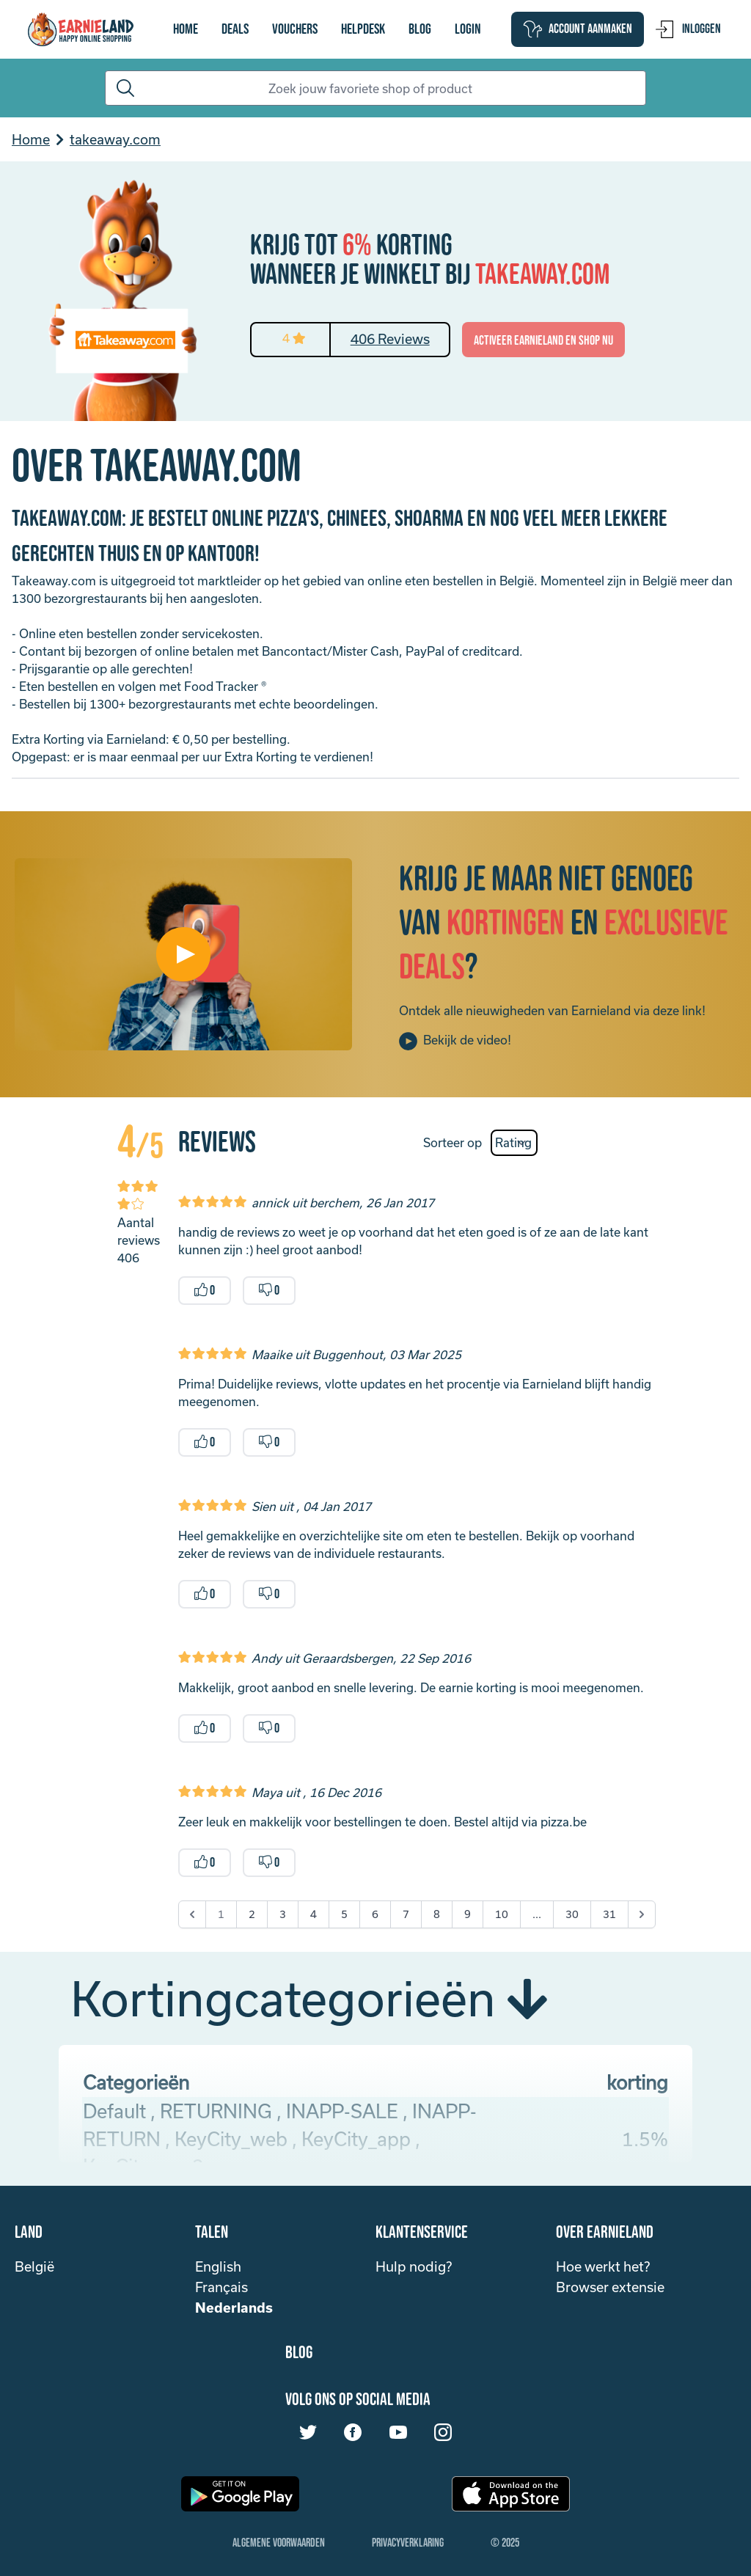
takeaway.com (115, 139)
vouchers (295, 29)
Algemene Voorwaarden (278, 2543)
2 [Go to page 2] (252, 1914)
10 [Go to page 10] (501, 1914)
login (468, 29)
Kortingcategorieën (308, 1998)
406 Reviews (390, 339)
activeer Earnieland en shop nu (543, 340)
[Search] (375, 88)
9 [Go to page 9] (467, 1914)
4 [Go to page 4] (313, 1914)
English (218, 2266)
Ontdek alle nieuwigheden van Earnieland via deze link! (552, 1010)
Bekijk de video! (455, 1041)
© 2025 (505, 2543)
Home (185, 29)
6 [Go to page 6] (375, 1914)
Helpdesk (363, 29)
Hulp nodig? (414, 2266)
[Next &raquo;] (642, 1914)
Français (221, 2287)
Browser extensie (610, 2287)
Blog (420, 29)
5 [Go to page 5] (344, 1914)
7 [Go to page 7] (406, 1914)
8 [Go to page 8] (436, 1914)
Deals (235, 29)
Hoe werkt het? (603, 2266)
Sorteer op (452, 1142)
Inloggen (688, 29)
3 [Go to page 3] (282, 1914)
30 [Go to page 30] (572, 1914)
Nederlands (234, 2307)
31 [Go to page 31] (609, 1914)
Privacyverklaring (408, 2543)
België (34, 2266)
